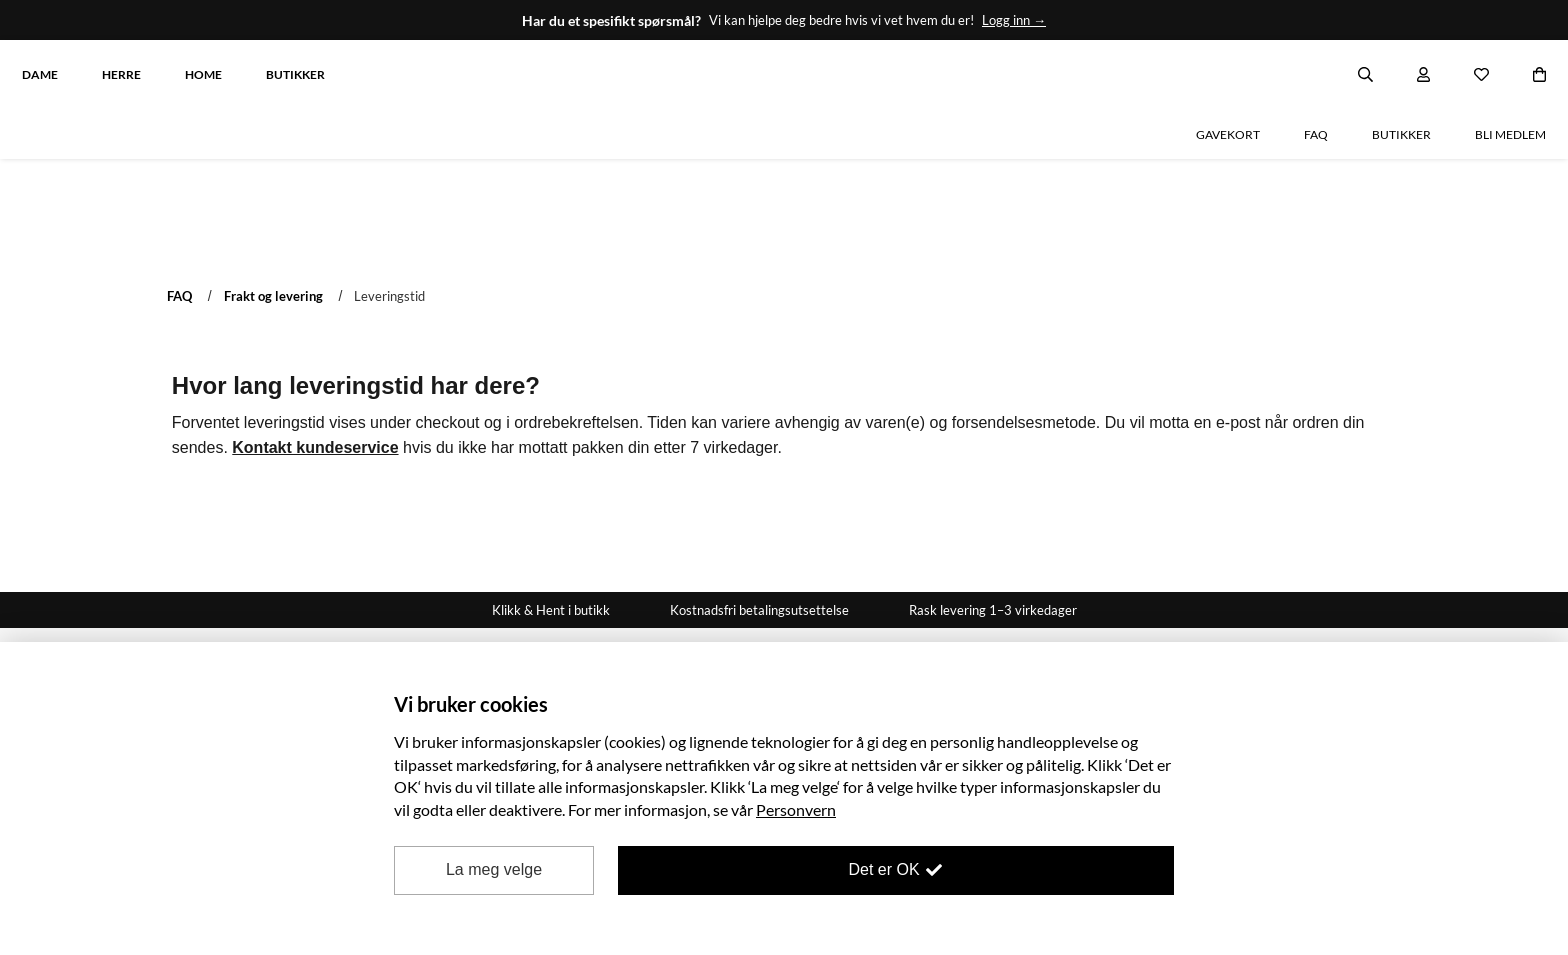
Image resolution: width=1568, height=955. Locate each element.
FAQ (179, 225)
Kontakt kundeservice (315, 376)
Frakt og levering (273, 225)
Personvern (796, 809)
